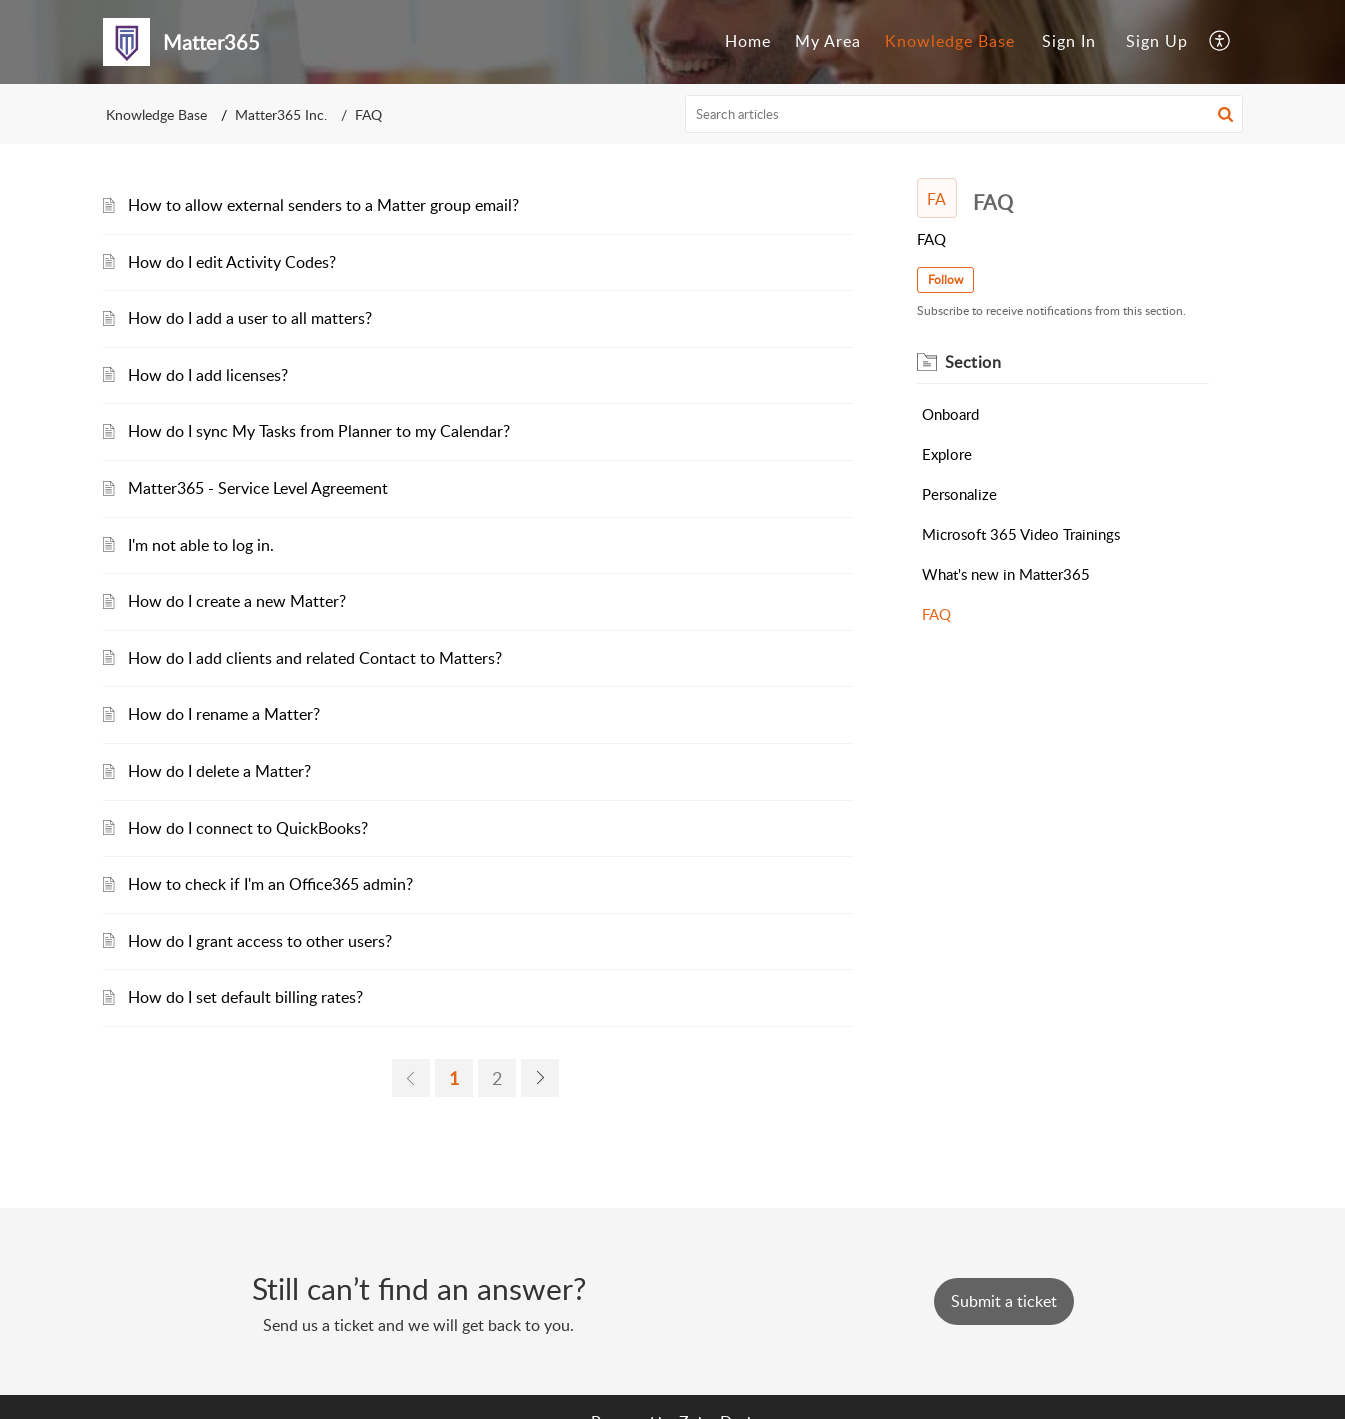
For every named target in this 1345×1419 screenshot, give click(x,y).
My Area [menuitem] (828, 41)
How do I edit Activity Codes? (232, 262)
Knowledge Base (156, 114)
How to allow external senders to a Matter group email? (323, 205)
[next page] (540, 1078)
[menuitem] (748, 42)
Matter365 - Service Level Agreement (258, 488)
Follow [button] (945, 279)
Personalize (959, 494)
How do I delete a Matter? (219, 771)
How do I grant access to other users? (260, 941)
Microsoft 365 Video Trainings (1021, 534)
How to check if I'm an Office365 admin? (270, 884)
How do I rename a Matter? (224, 714)
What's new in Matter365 (1006, 574)
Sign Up (1157, 41)
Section (973, 362)
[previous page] (411, 1078)
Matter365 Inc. (281, 114)
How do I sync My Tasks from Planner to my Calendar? (319, 431)
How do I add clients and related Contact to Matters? (315, 658)
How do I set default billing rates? (245, 997)
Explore (947, 454)
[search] (964, 114)
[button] (1225, 114)
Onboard (950, 414)
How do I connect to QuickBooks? (248, 828)
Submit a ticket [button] (1004, 1301)
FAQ (936, 614)
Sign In (1069, 41)
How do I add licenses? (208, 375)
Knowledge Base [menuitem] (950, 41)
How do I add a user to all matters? (250, 318)
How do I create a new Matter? (237, 601)
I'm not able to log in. (201, 545)
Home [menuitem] (748, 41)
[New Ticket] (1004, 1301)
